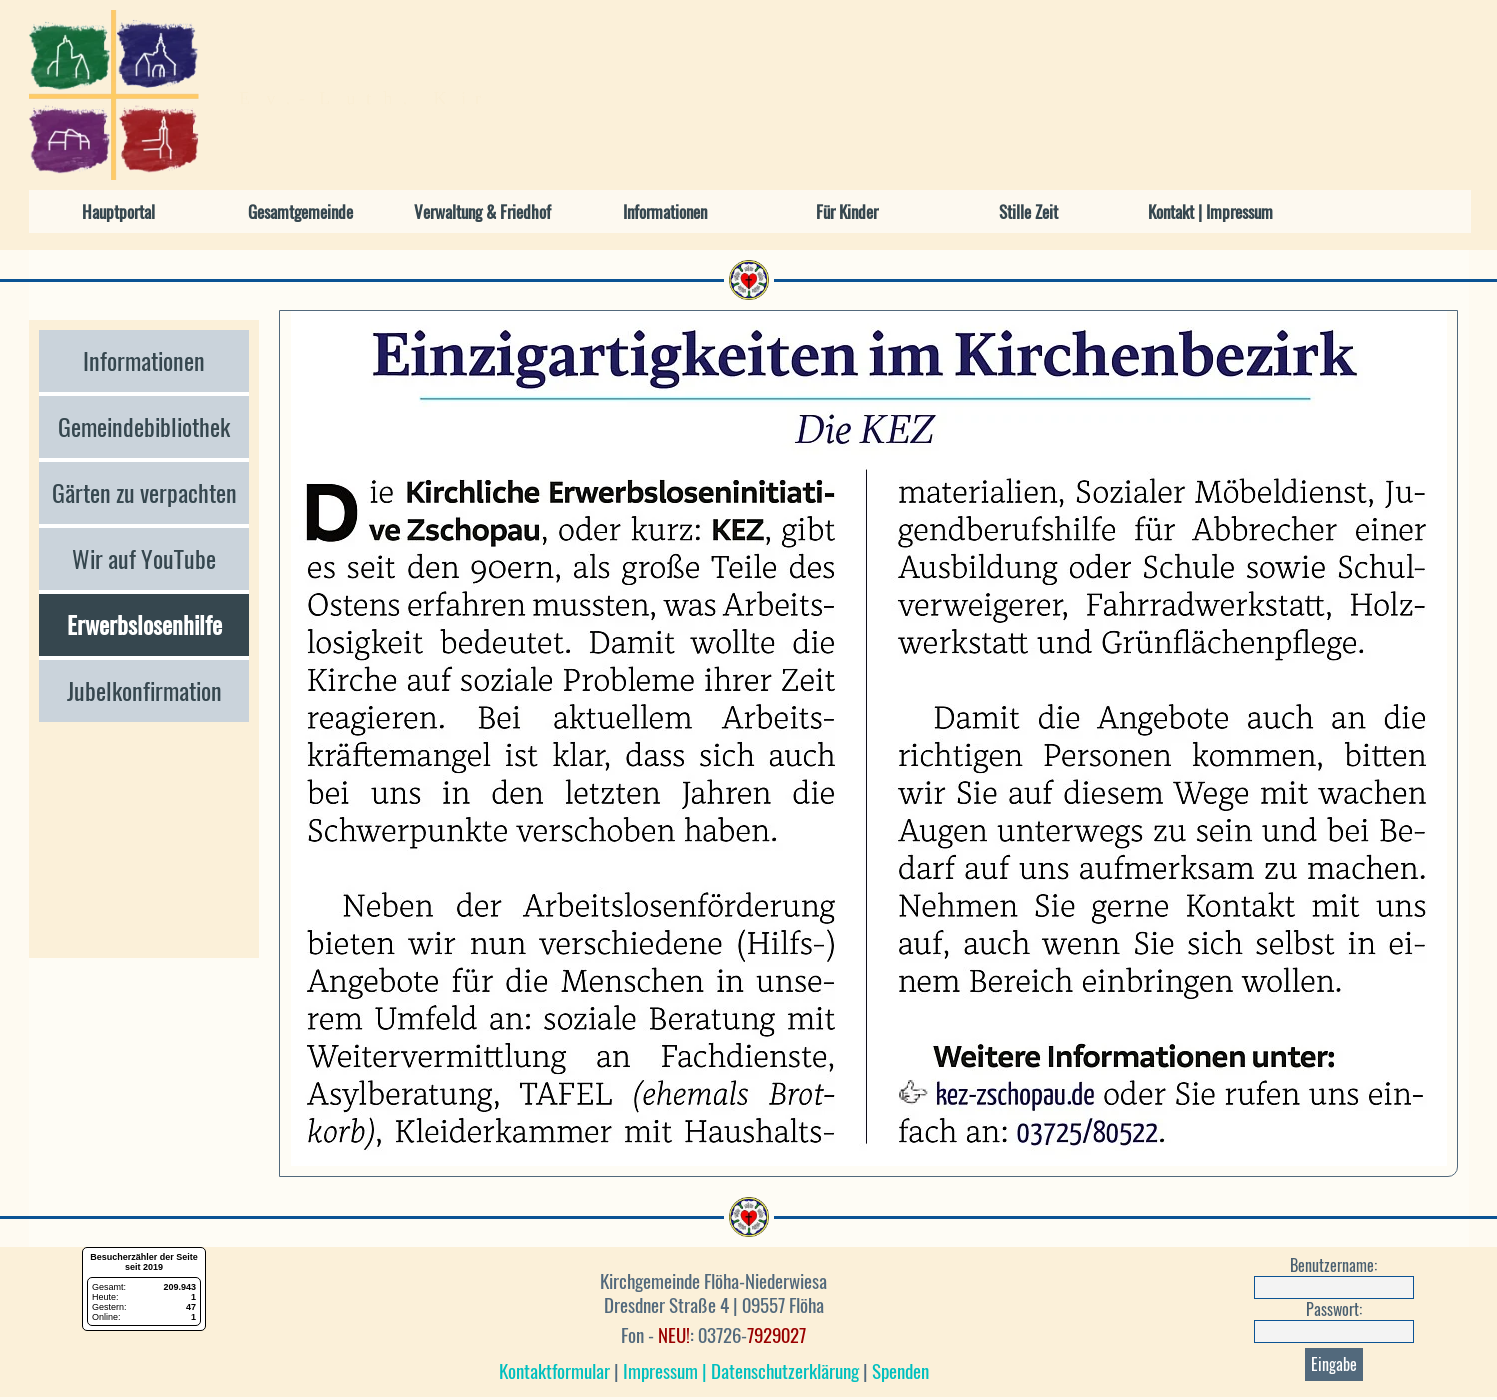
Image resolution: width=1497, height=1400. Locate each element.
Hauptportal (118, 212)
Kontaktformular (554, 1371)
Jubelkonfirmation (144, 691)
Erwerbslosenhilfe (144, 625)
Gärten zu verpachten (144, 493)
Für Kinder (847, 212)
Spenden (900, 1371)
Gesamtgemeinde (300, 212)
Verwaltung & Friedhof (482, 212)
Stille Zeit (1028, 212)
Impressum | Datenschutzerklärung (741, 1371)
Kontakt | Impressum (1210, 212)
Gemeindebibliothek (144, 427)
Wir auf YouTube (144, 559)
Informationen (665, 212)
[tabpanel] (714, 1327)
